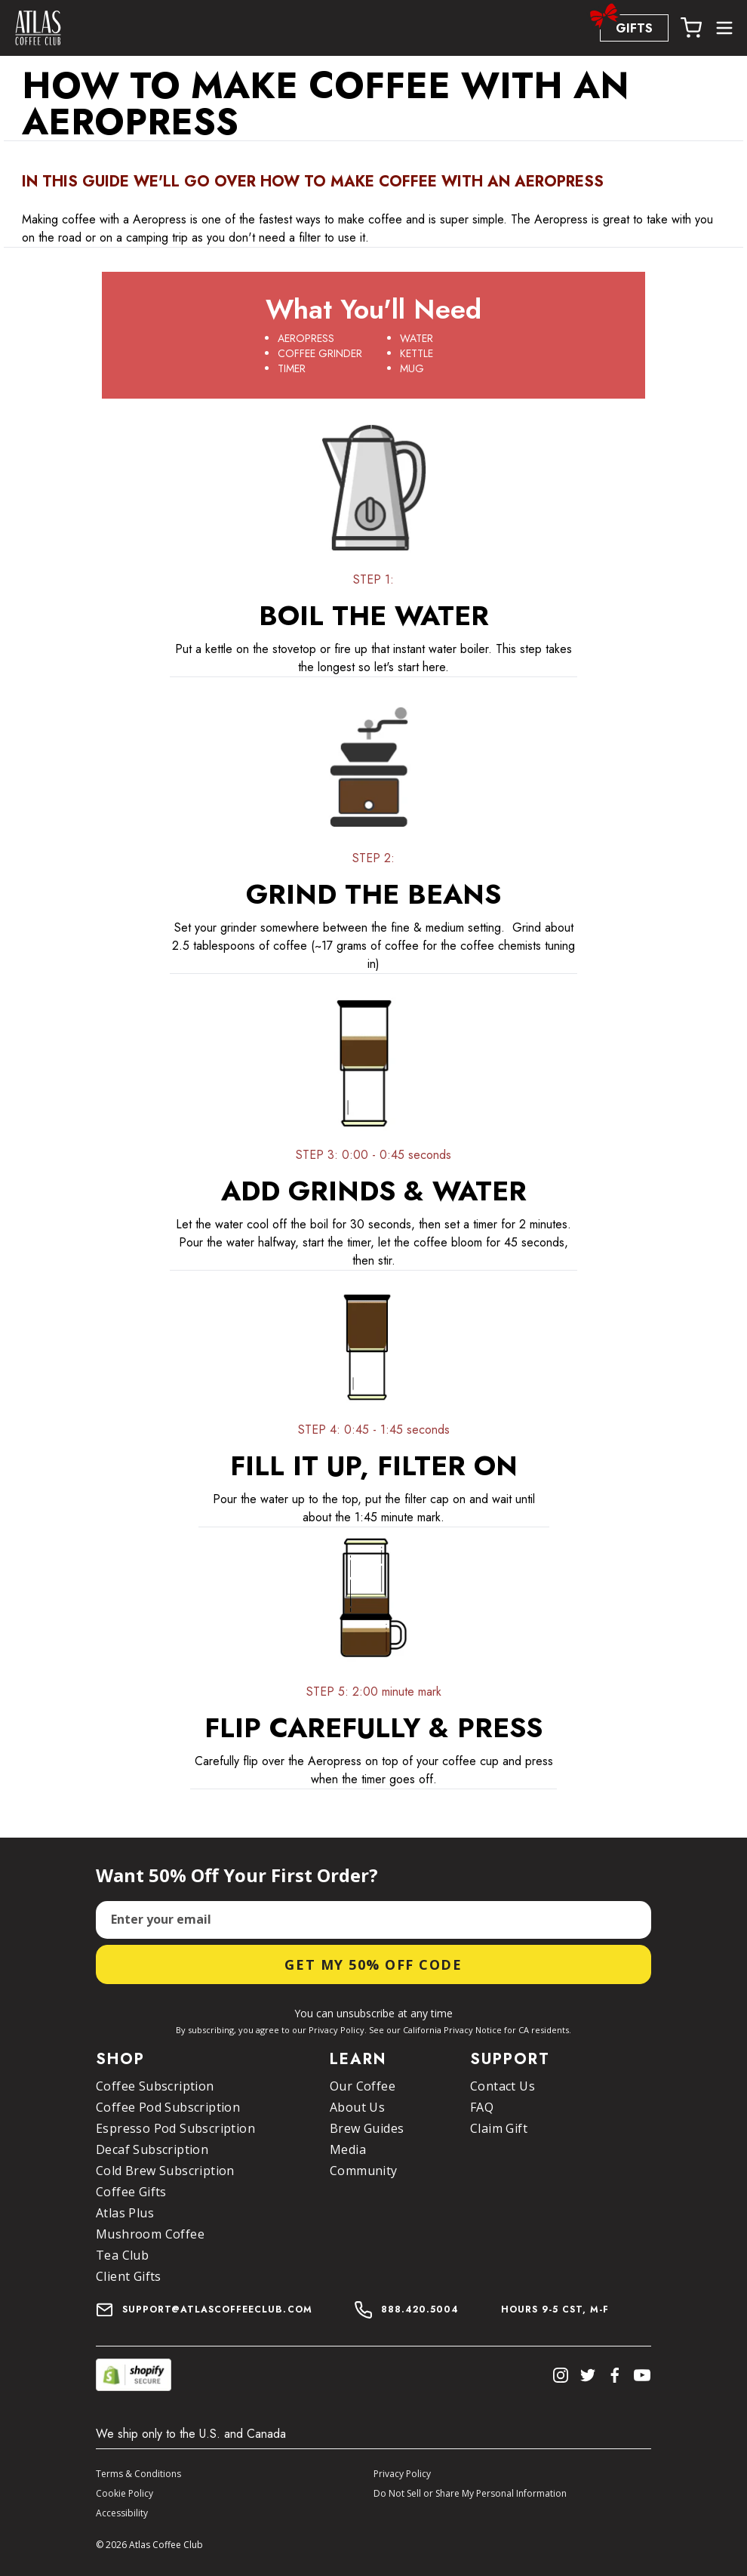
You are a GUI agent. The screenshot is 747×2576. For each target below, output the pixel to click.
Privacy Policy (402, 2473)
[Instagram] (561, 2375)
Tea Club (122, 2255)
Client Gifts (128, 2276)
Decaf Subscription (152, 2149)
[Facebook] (615, 2375)
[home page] (38, 28)
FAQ (481, 2107)
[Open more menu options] (724, 28)
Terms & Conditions (138, 2473)
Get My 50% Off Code (373, 1964)
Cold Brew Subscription (165, 2170)
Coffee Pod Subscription (168, 2107)
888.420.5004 (420, 2309)
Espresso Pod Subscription (175, 2128)
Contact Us (502, 2086)
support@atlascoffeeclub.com (204, 2309)
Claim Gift (498, 2128)
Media (348, 2149)
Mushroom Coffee (150, 2234)
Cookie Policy (124, 2493)
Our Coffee (362, 2086)
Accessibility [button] (122, 2513)
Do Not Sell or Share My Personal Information (470, 2493)
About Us (357, 2107)
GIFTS (626, 25)
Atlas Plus (125, 2213)
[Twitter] (588, 2375)
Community (364, 2170)
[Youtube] (642, 2375)
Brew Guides (367, 2128)
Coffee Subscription (155, 2086)
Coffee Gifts (131, 2191)
